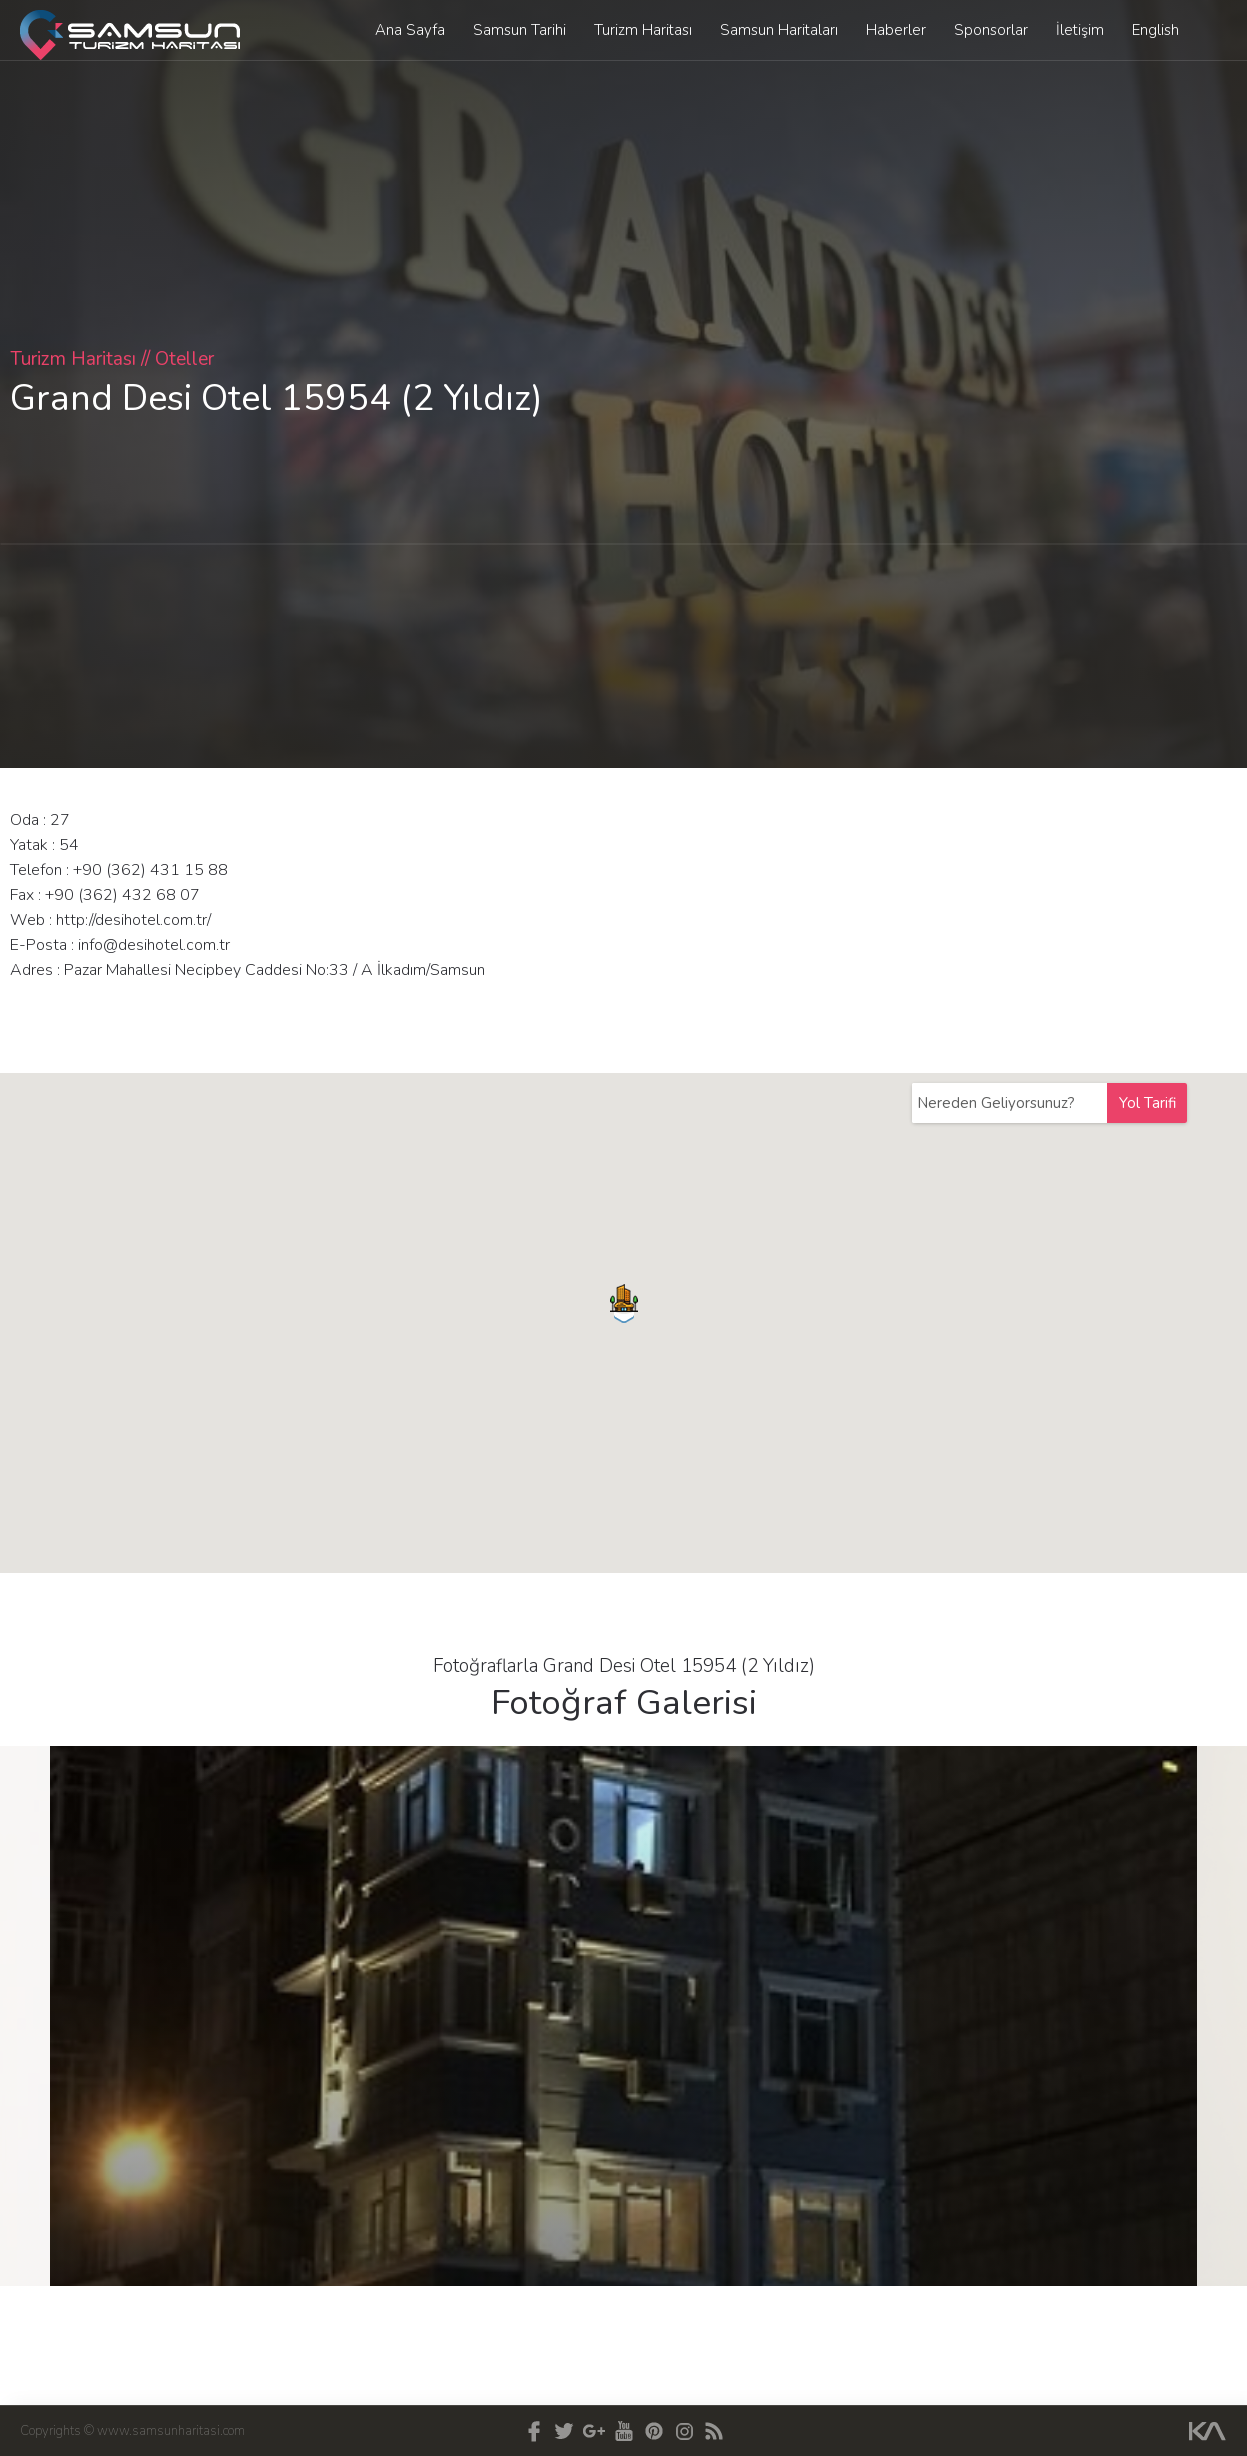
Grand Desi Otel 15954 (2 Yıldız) (276, 398)
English (1155, 30)
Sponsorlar (991, 30)
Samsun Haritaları (779, 30)
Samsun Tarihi (519, 30)
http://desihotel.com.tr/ (133, 920)
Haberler (896, 30)
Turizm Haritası (643, 30)
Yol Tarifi (1147, 1103)
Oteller (184, 359)
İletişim (1080, 30)
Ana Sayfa (410, 30)
